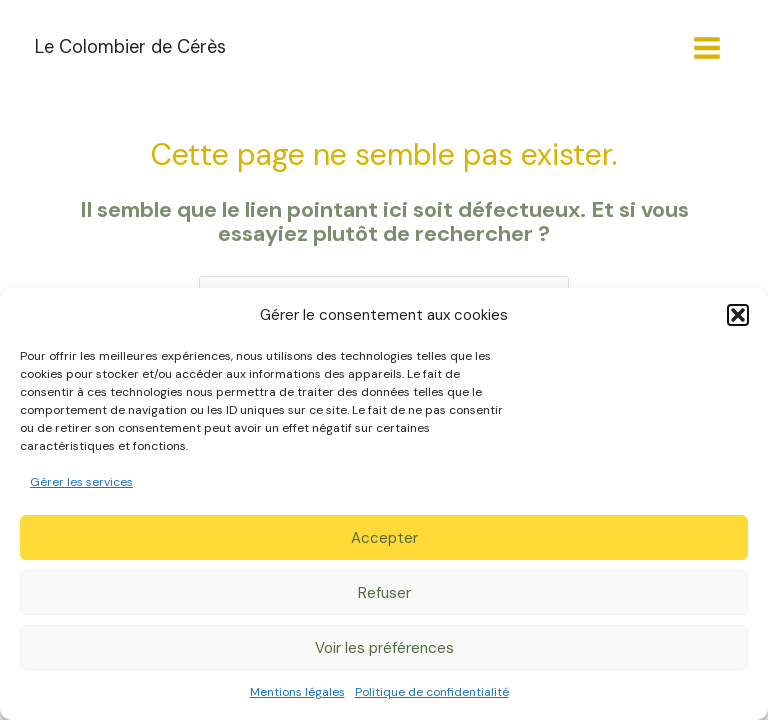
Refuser (384, 593)
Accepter (384, 538)
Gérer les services (81, 482)
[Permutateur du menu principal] (707, 48)
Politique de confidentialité (432, 692)
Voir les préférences (384, 648)
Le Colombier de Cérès (130, 47)
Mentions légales (297, 692)
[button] (738, 315)
